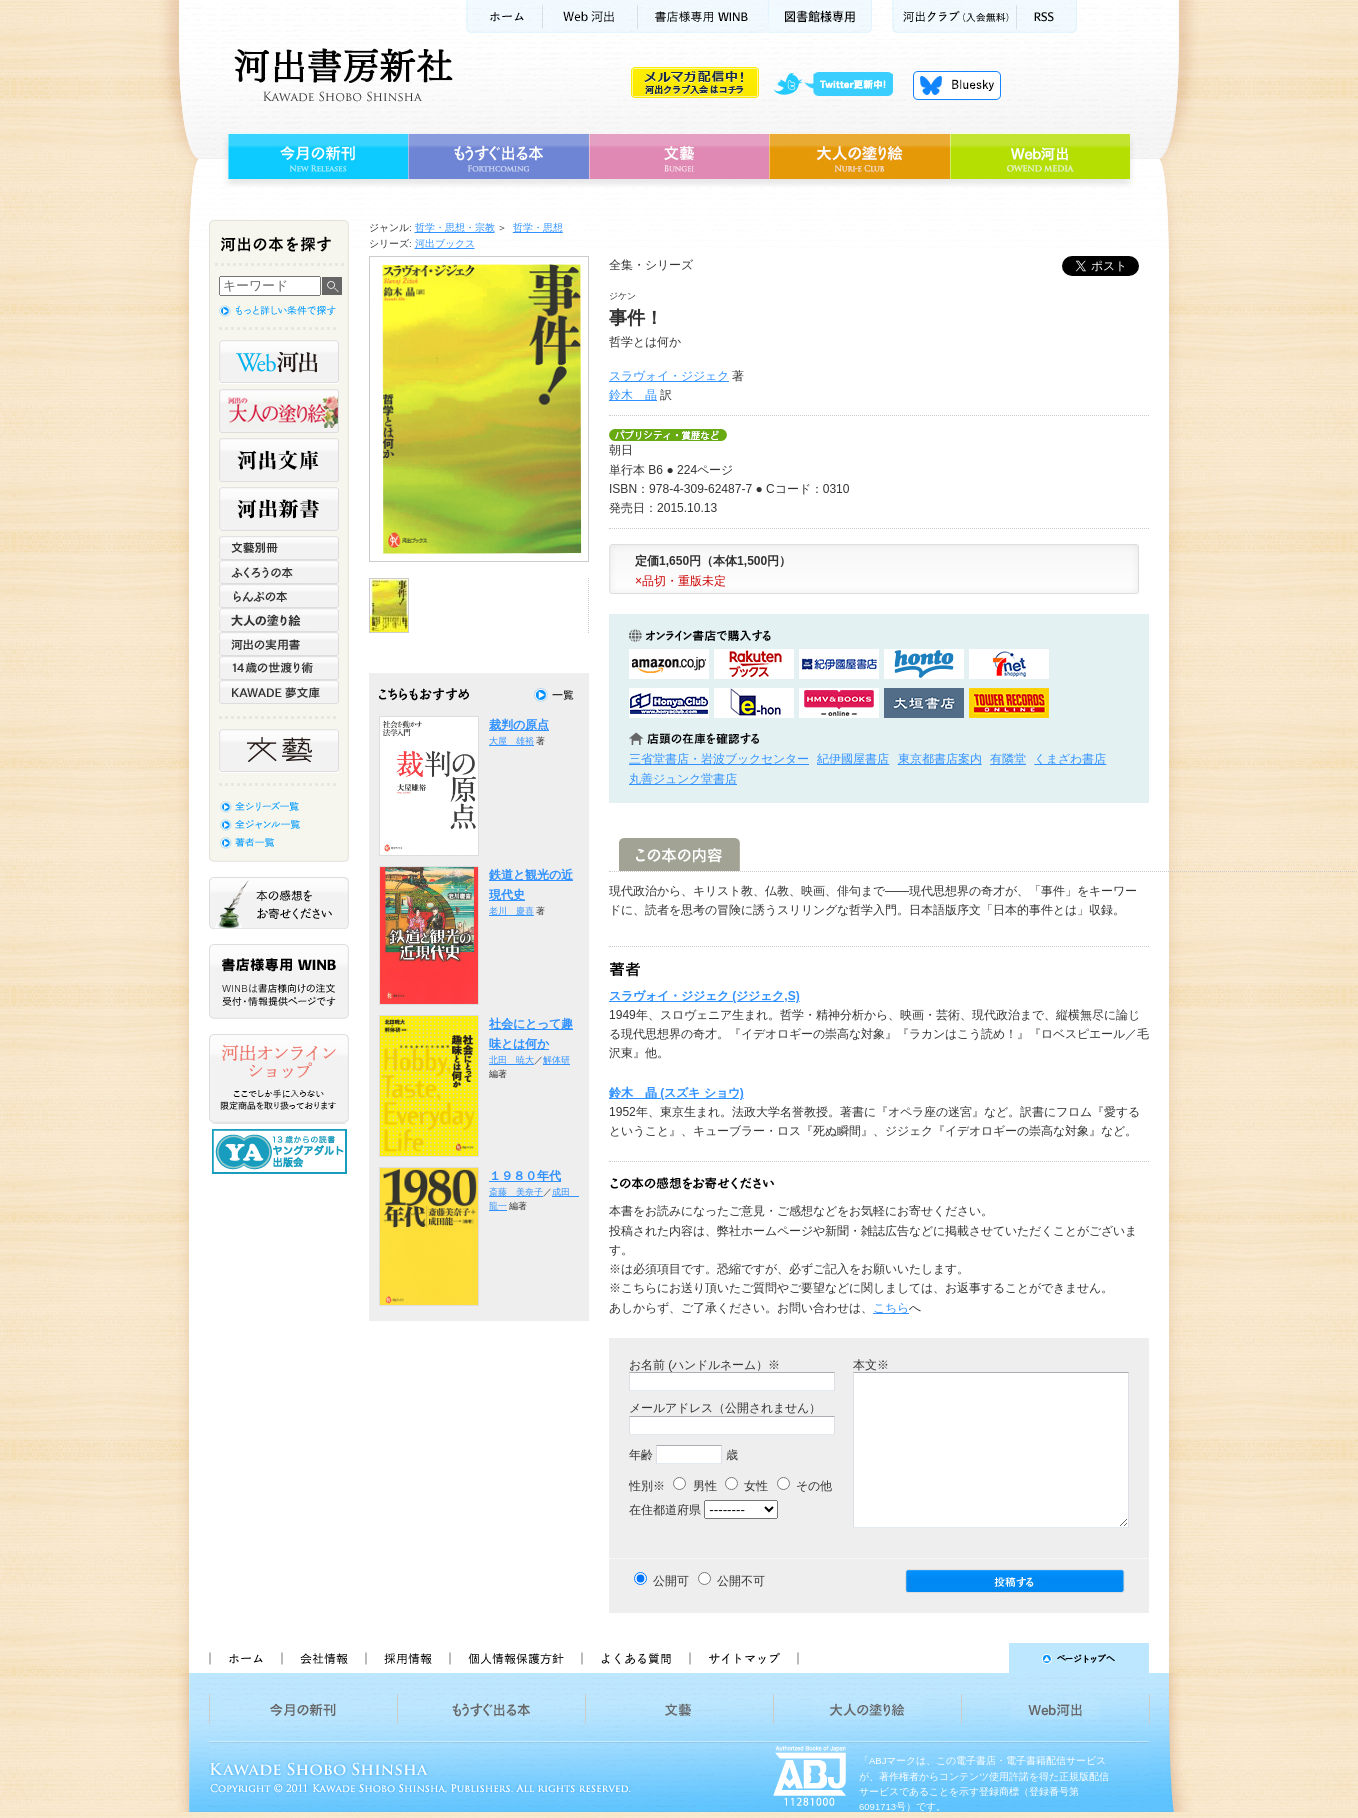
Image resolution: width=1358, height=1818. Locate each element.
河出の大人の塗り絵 (279, 411)
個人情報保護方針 (515, 1658)
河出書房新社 (340, 75)
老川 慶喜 (511, 911)
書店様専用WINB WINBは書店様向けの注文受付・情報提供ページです (279, 981)
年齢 (641, 1455)
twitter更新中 (840, 85)
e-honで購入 (754, 703)
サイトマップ (744, 1658)
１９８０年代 (525, 1176)
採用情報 (407, 1658)
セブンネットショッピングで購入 (1009, 664)
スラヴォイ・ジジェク (669, 376)
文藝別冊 (279, 548)
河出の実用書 (279, 644)
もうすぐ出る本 (498, 157)
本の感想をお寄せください (279, 903)
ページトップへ (982, 1658)
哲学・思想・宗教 (455, 227)
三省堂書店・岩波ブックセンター (719, 759)
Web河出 (590, 16)
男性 (694, 1486)
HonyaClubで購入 (669, 703)
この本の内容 (679, 854)
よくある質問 (635, 1658)
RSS (1047, 16)
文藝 (679, 157)
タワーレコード (1009, 703)
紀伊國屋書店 (853, 759)
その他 (804, 1486)
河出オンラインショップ (279, 1079)
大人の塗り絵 (859, 157)
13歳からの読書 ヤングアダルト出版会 (282, 1151)
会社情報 (323, 1658)
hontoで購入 (924, 664)
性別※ (647, 1486)
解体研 (556, 1060)
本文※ (871, 1365)
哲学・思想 (538, 227)
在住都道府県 (665, 1510)
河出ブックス (445, 243)
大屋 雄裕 (511, 741)
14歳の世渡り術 (279, 668)
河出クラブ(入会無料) (954, 16)
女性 (746, 1486)
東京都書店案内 (940, 759)
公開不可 (741, 1581)
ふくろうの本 (279, 572)
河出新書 (279, 509)
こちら (891, 1308)
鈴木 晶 (633, 395)
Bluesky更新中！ (957, 85)
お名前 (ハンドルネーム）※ (704, 1365)
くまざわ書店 (1070, 759)
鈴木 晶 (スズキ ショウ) (676, 1093)
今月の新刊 (315, 157)
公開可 (671, 1581)
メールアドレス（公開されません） (725, 1408)
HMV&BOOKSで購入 (839, 703)
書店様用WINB (703, 16)
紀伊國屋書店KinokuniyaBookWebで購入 (839, 664)
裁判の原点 (519, 725)
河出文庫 (279, 460)
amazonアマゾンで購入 (669, 664)
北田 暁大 (511, 1060)
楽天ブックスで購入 (754, 664)
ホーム (504, 16)
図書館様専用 (820, 16)
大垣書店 (924, 703)
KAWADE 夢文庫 (279, 692)
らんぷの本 (279, 596)
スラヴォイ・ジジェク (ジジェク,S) (704, 996)
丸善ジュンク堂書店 (683, 779)
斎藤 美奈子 (516, 1192)
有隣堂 (1008, 759)
